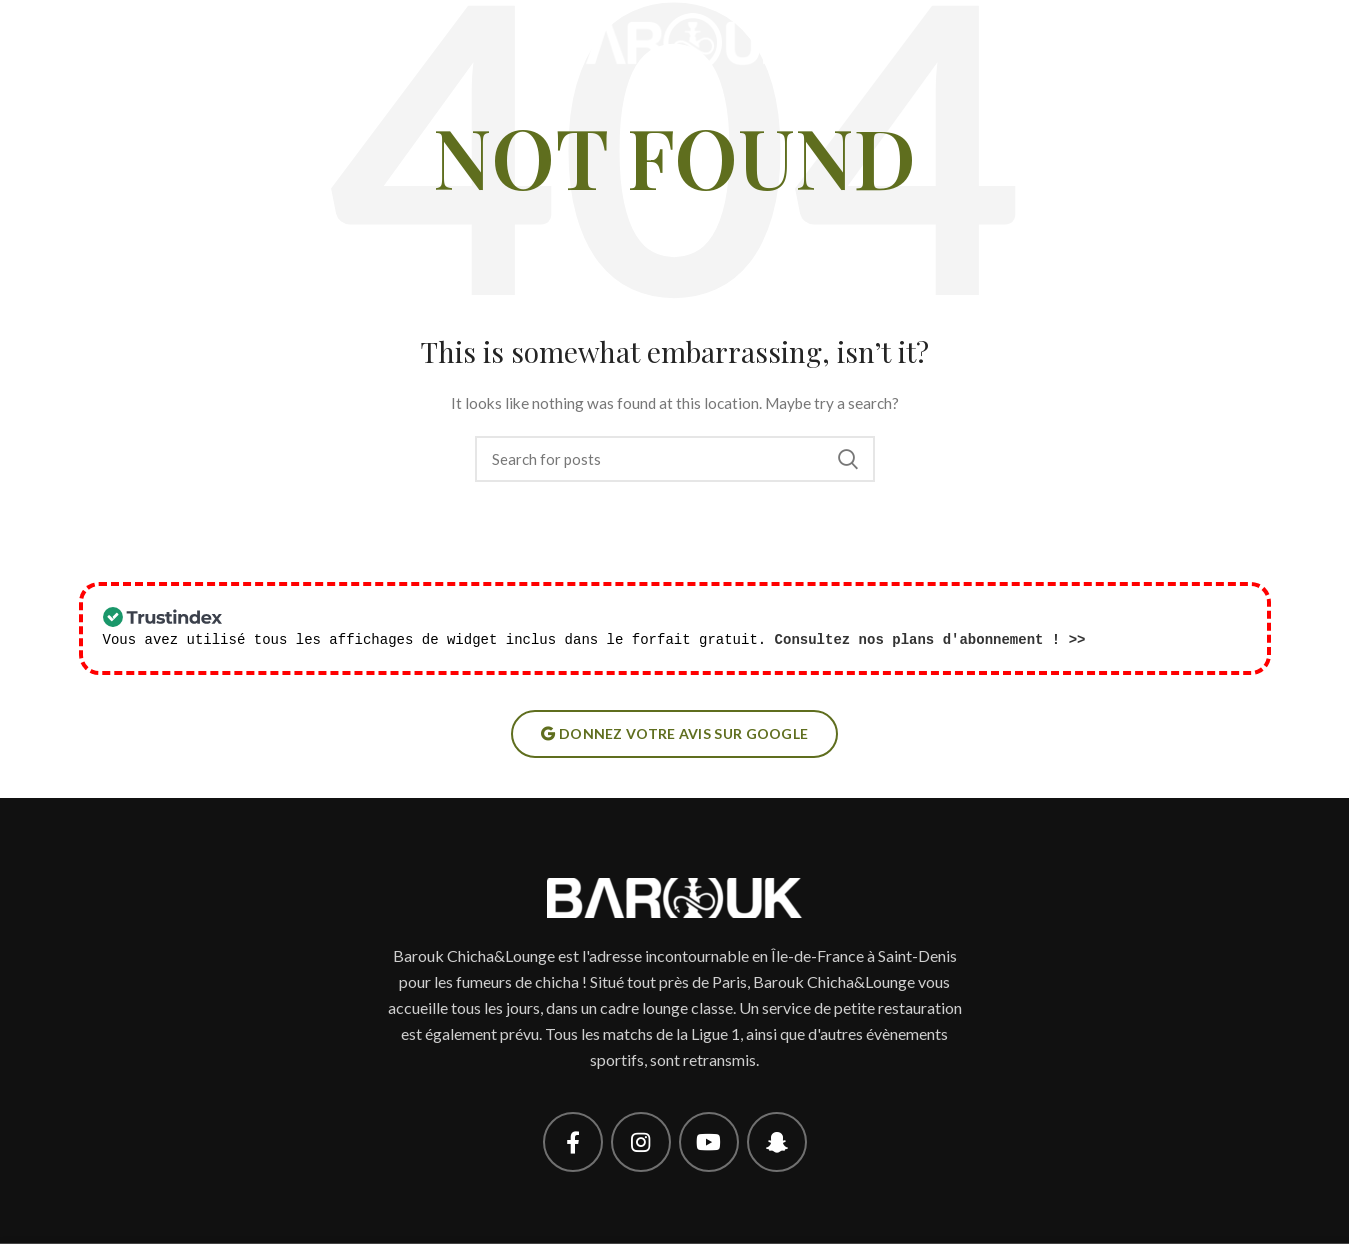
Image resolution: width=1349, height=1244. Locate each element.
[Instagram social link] (641, 1142)
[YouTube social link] (709, 1142)
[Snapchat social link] (777, 1142)
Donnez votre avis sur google (675, 734)
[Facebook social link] (573, 1142)
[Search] (675, 459)
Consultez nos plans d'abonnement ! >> (930, 639)
